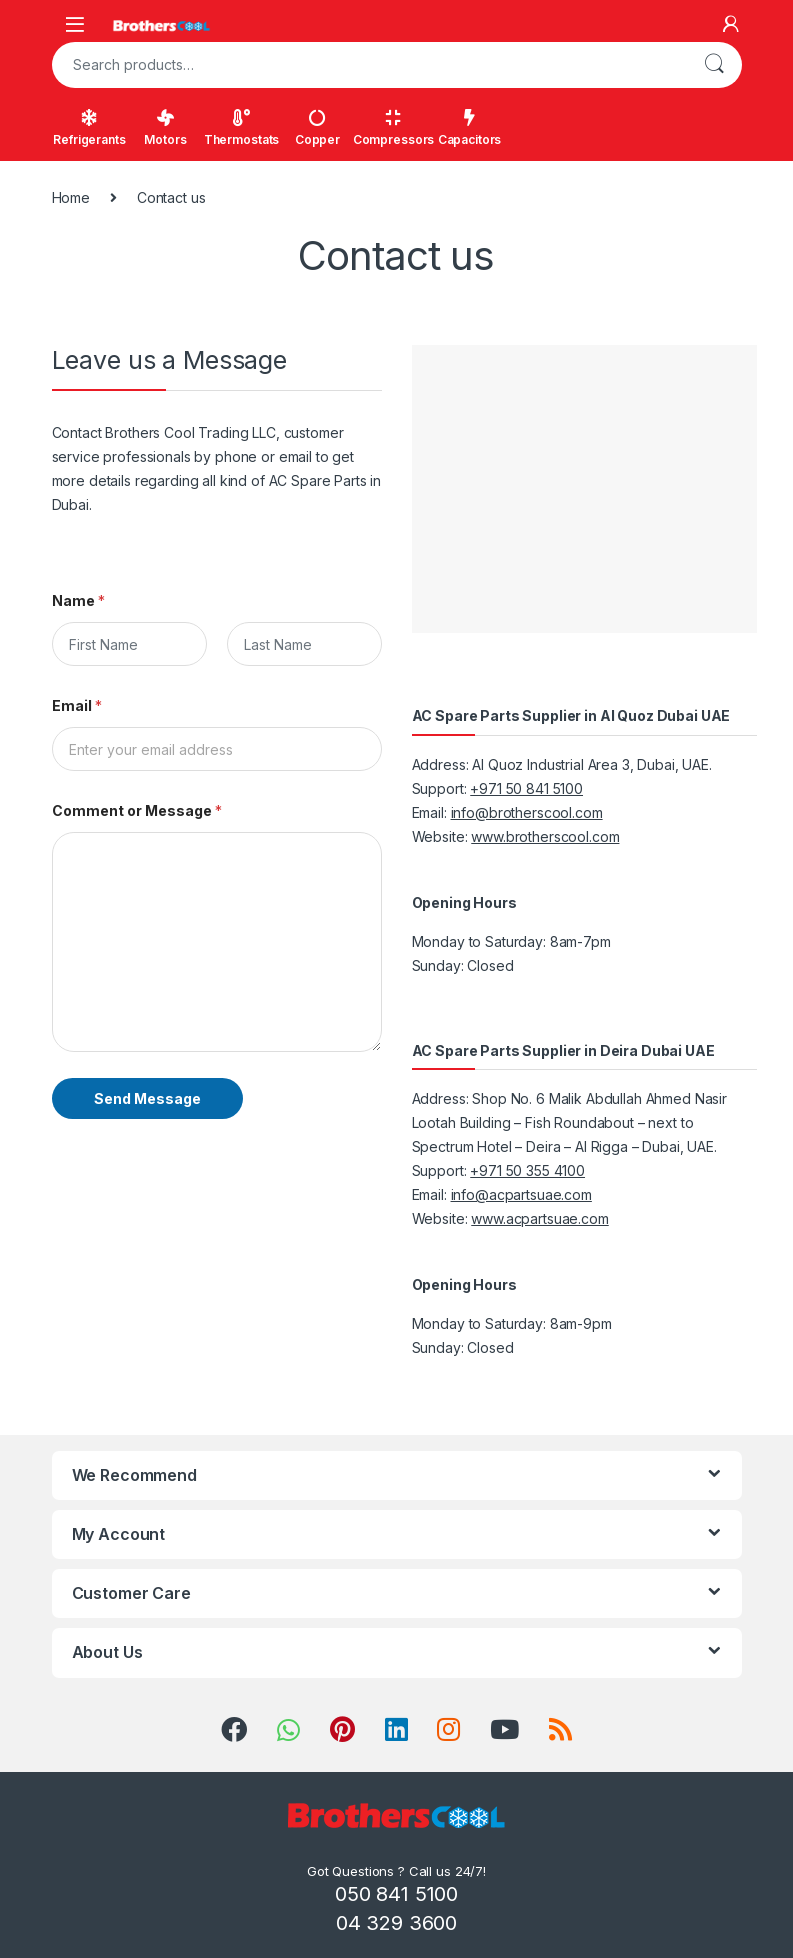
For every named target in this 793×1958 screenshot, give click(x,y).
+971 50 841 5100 (526, 788)
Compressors (394, 128)
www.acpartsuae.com (539, 1218)
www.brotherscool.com (545, 836)
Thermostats (241, 128)
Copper (317, 128)
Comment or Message (137, 810)
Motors (165, 128)
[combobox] (369, 65)
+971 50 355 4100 (527, 1170)
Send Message (147, 1098)
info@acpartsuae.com (521, 1194)
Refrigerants (89, 128)
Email (77, 705)
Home (71, 197)
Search (714, 65)
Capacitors (470, 128)
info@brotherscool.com (527, 812)
